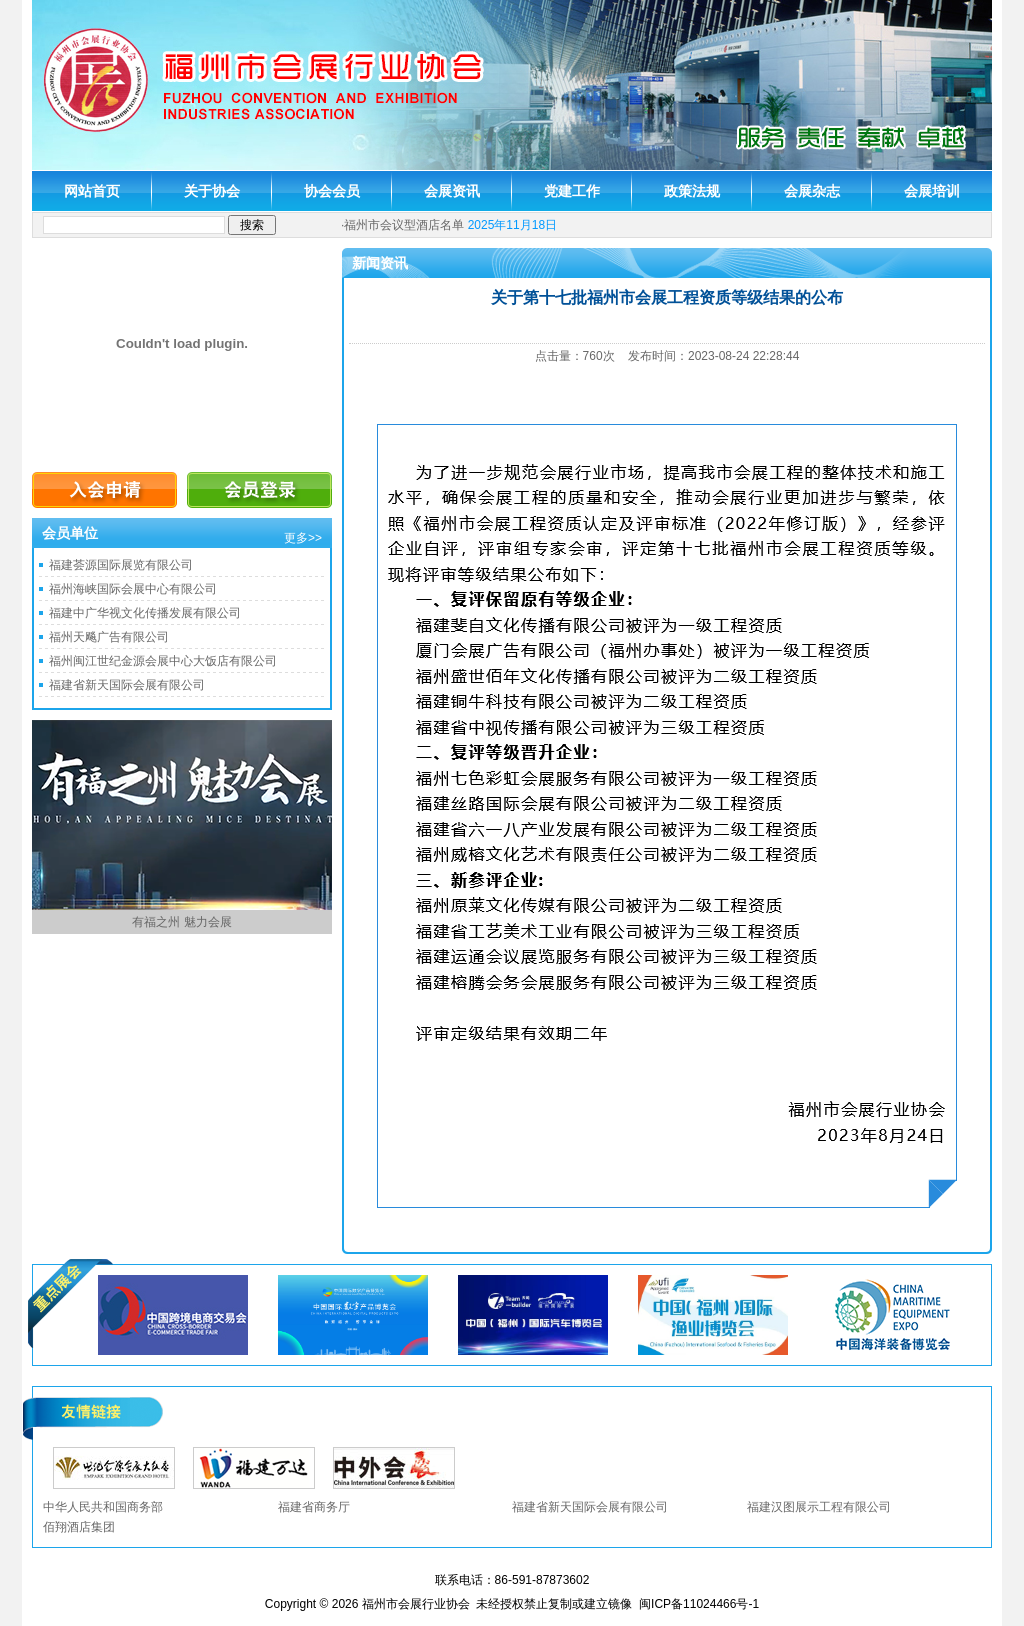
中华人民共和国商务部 (103, 1507)
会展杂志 (812, 191)
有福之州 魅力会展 (181, 922)
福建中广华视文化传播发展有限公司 (145, 613)
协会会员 (332, 191)
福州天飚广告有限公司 (109, 637)
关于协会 (212, 191)
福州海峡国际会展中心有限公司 (133, 589)
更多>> (303, 538)
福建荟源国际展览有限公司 (121, 565)
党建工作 (572, 191)
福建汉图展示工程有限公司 (819, 1507)
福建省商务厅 (314, 1507)
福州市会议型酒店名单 (404, 225)
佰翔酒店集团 (79, 1527)
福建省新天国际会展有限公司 (127, 685)
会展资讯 (452, 191)
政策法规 (692, 191)
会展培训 (932, 191)
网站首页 (92, 191)
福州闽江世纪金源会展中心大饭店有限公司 (163, 661)
